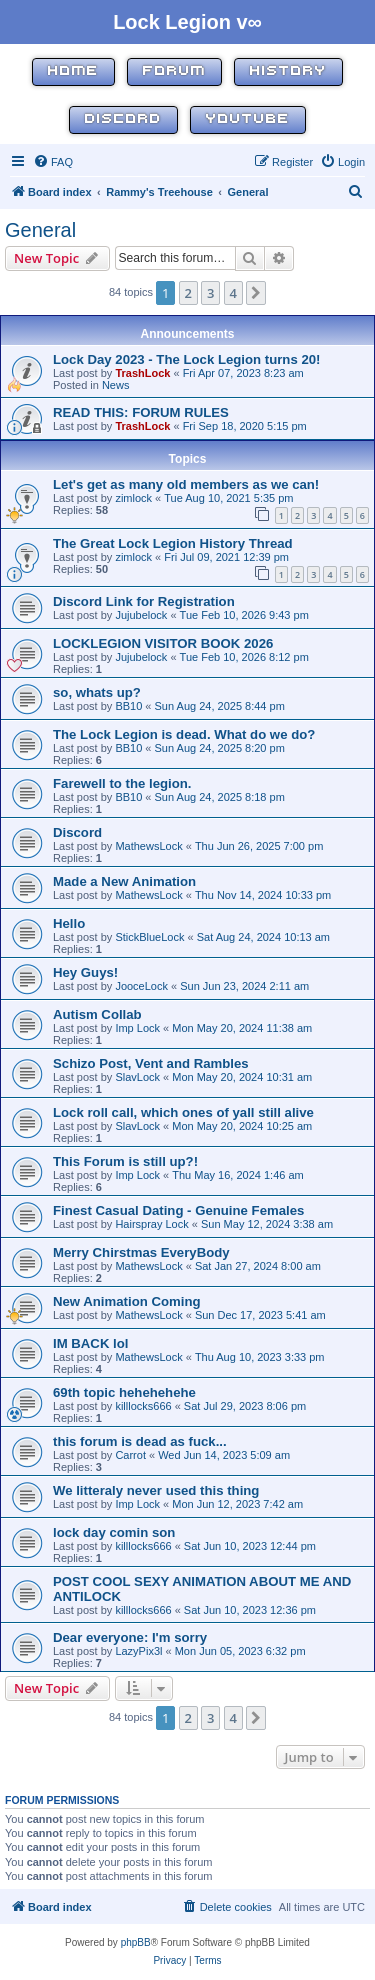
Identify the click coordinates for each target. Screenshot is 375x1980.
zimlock (133, 498)
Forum (174, 71)
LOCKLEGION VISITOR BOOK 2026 (163, 643)
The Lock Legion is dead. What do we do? (184, 734)
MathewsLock (148, 846)
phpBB (136, 1942)
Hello (69, 923)
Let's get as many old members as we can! (186, 484)
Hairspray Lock (151, 1224)
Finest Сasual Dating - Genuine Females (178, 1210)
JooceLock (141, 986)
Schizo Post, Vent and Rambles (151, 1063)
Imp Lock (137, 1028)
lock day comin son (114, 1532)
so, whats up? (97, 692)
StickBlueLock (149, 937)
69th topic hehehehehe (124, 1392)
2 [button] (188, 293)
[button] (256, 293)
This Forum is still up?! (125, 1161)
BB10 (128, 706)
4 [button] (233, 293)
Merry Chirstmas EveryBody (141, 1252)
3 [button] (210, 293)
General (40, 230)
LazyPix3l (138, 1651)
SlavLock (137, 1077)
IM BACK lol (90, 1343)
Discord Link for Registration (144, 601)
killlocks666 (143, 1406)
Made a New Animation (124, 881)
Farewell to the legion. (122, 783)
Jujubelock (141, 615)
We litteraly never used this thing (156, 1490)
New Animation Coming (127, 1301)
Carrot (130, 1455)
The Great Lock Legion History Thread (173, 543)
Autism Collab (97, 1014)
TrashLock (142, 373)
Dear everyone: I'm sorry (130, 1637)
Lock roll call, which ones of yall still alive (183, 1112)
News (116, 385)
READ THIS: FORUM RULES (141, 412)
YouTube (248, 119)
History (288, 71)
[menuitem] (53, 162)
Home (73, 71)
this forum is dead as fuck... (140, 1441)
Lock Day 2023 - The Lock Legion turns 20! (187, 359)
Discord (123, 119)
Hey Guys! (85, 972)
